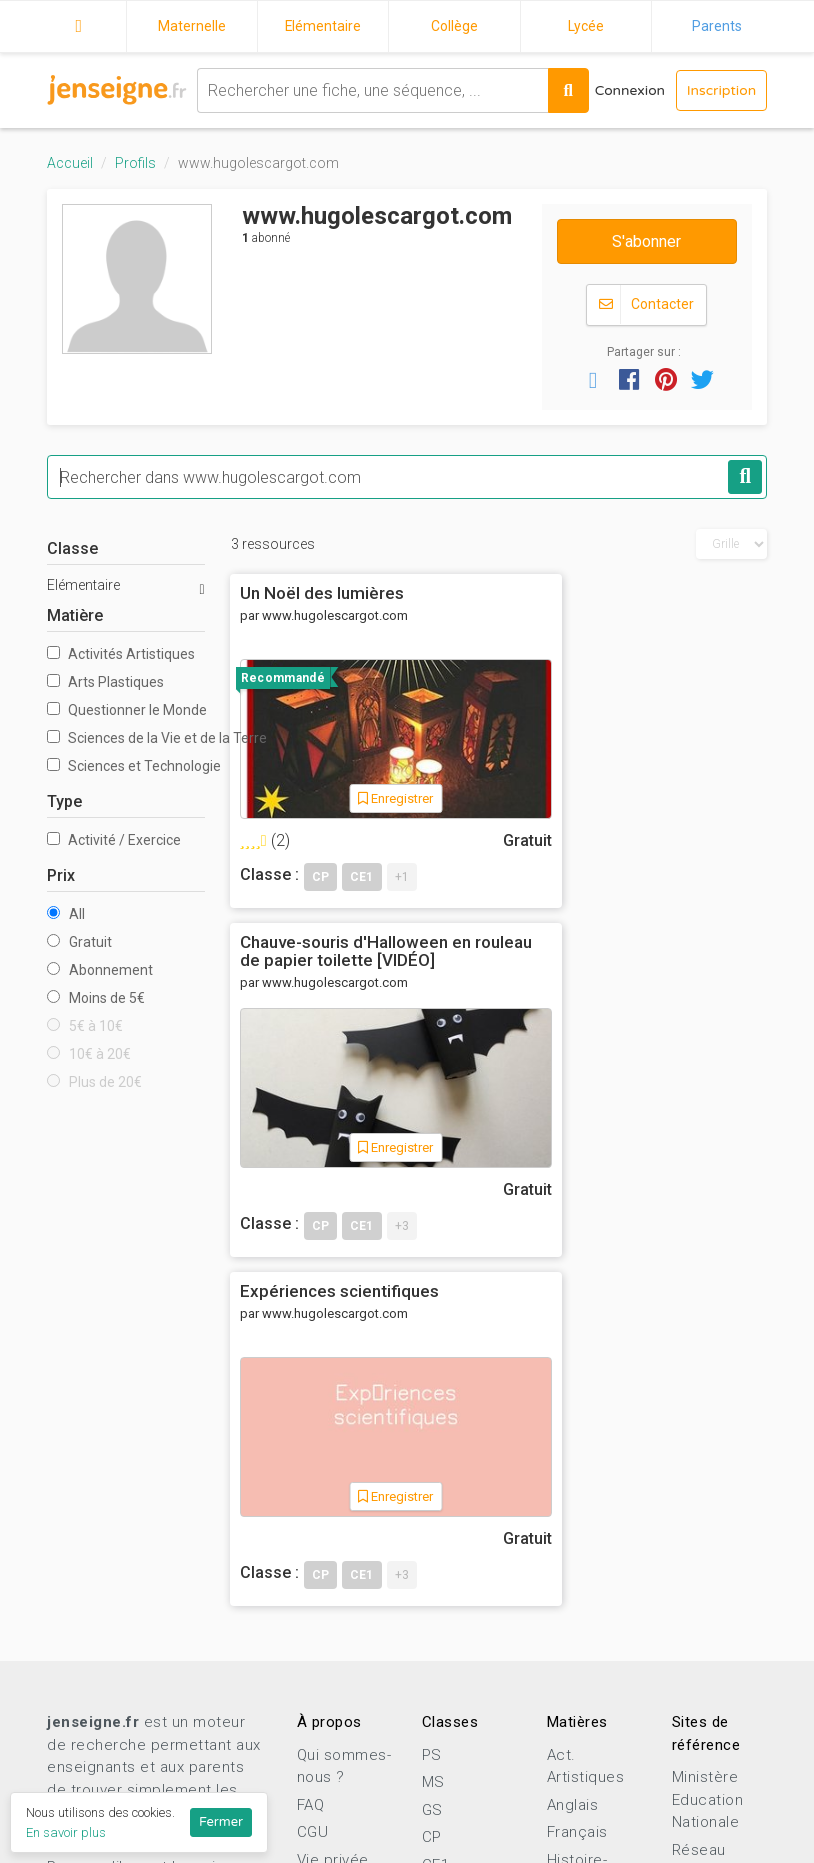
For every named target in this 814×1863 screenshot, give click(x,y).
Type (64, 802)
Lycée (586, 26)
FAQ (311, 1456)
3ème (442, 1709)
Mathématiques (603, 1561)
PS (432, 1406)
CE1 (436, 1516)
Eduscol (701, 1551)
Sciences (581, 1644)
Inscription (721, 90)
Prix (61, 876)
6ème (442, 1626)
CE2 (436, 1544)
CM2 (438, 1599)
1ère (438, 1764)
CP (432, 1489)
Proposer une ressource (130, 1752)
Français (577, 1484)
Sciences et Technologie (126, 767)
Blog (313, 1671)
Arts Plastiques (105, 683)
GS (432, 1461)
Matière (75, 616)
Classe (72, 549)
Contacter (646, 305)
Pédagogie (586, 1616)
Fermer (221, 1822)
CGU (313, 1484)
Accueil (79, 23)
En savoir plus (66, 1832)
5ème (442, 1654)
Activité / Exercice (114, 841)
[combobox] (371, 90)
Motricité (579, 1589)
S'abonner (646, 241)
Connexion (628, 90)
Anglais (573, 1456)
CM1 (438, 1571)
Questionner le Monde (126, 711)
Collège (454, 26)
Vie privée (333, 1511)
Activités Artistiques (121, 655)
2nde (440, 1736)
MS (433, 1434)
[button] (593, 380)
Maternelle (192, 26)
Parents (717, 26)
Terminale (457, 1791)
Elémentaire (323, 26)
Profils (135, 163)
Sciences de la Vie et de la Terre (126, 739)
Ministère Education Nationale (708, 1451)
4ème (442, 1681)
